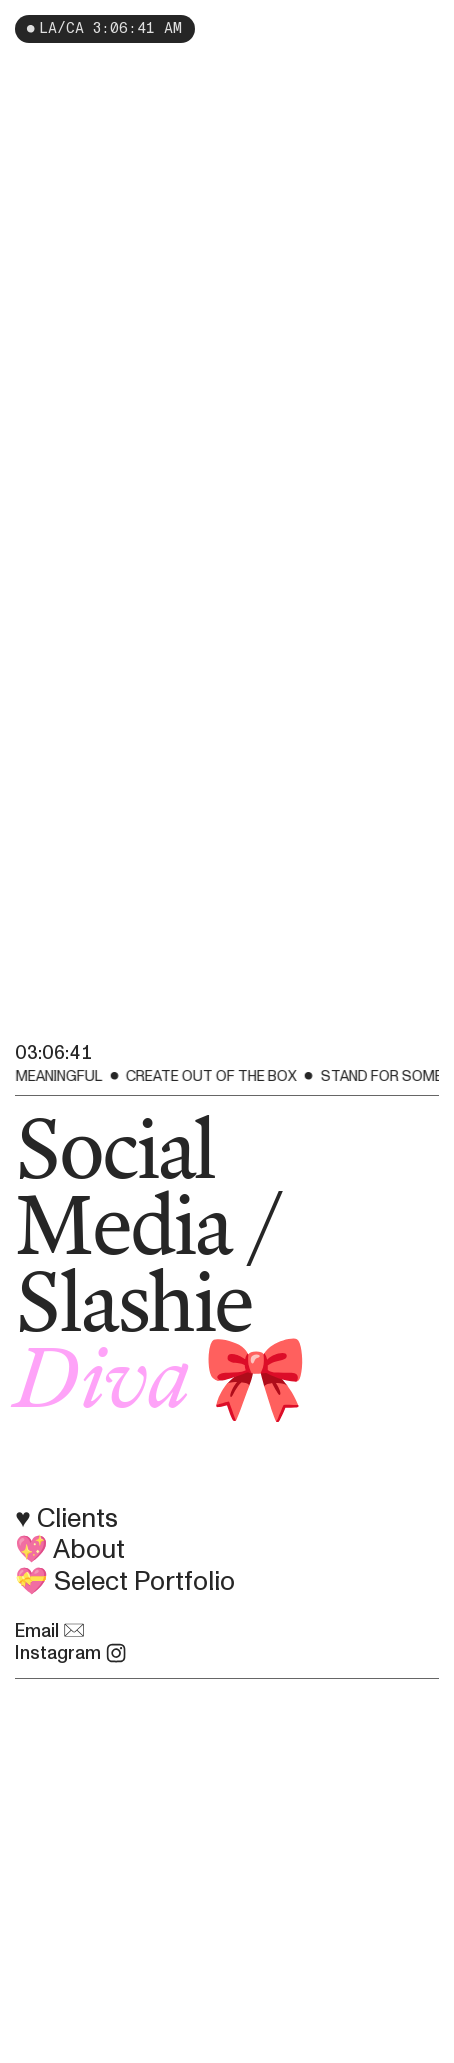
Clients (83, 1518)
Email (50, 1631)
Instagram (71, 1653)
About (89, 1549)
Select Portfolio (144, 1581)
